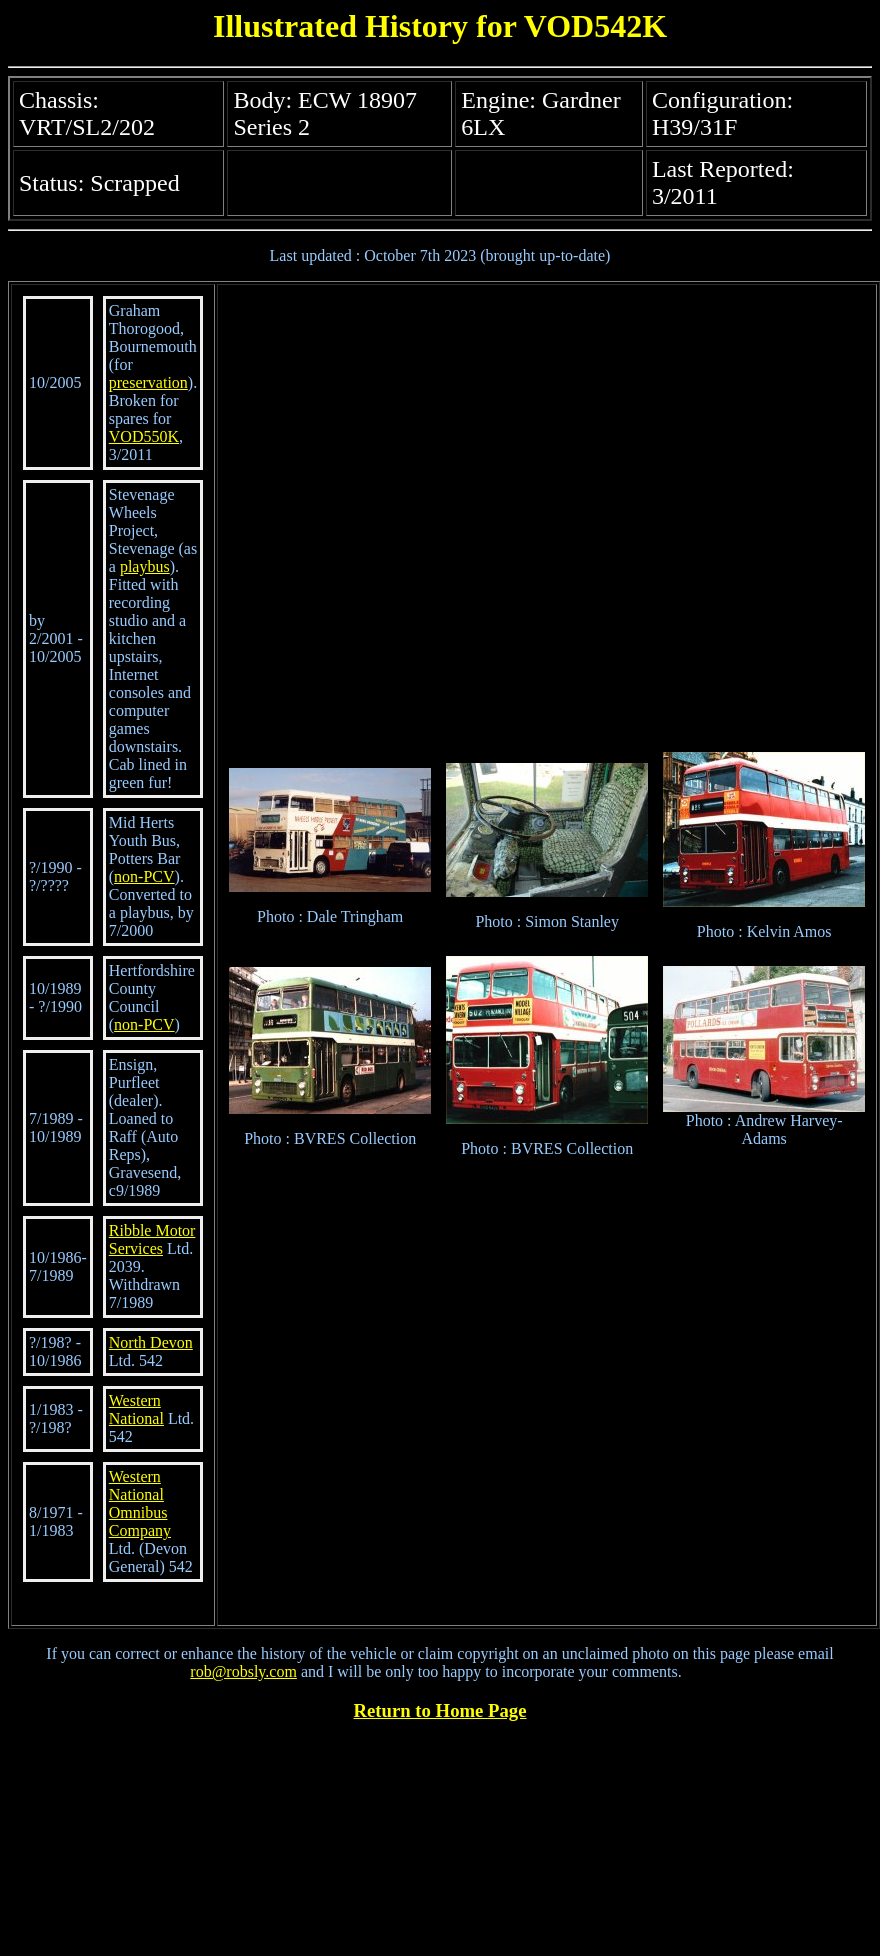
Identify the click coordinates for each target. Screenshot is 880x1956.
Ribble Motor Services (152, 1239)
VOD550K (144, 436)
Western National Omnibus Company (140, 1503)
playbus (145, 566)
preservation (148, 382)
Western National (136, 1409)
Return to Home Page (440, 1710)
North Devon (151, 1342)
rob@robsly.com (243, 1671)
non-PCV (144, 876)
